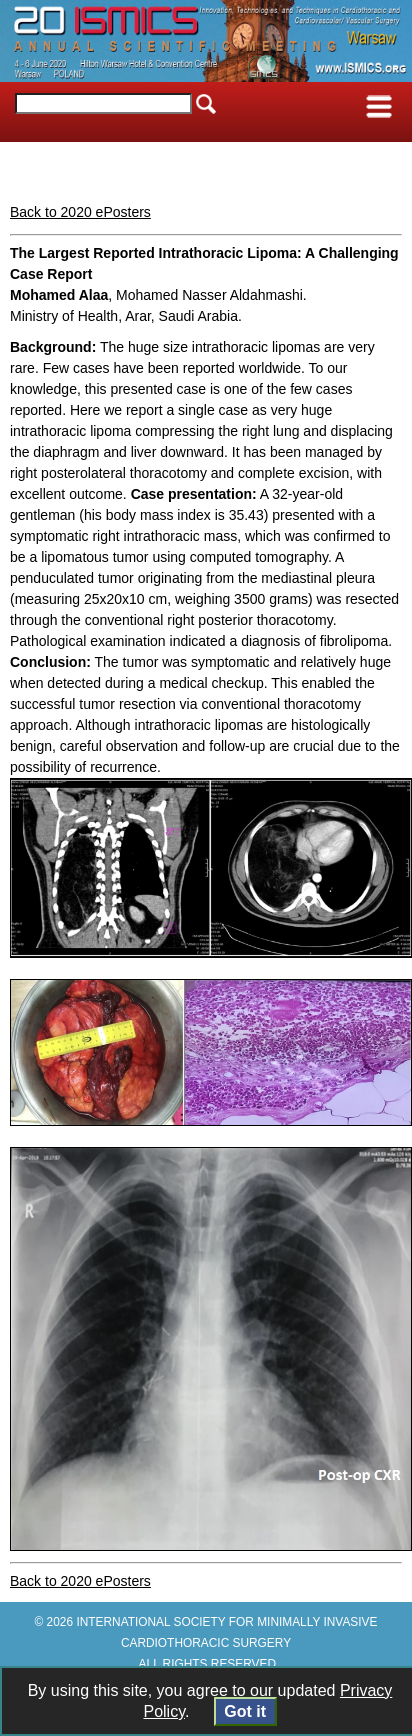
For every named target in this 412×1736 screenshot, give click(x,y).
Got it (245, 1711)
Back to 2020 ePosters (80, 212)
